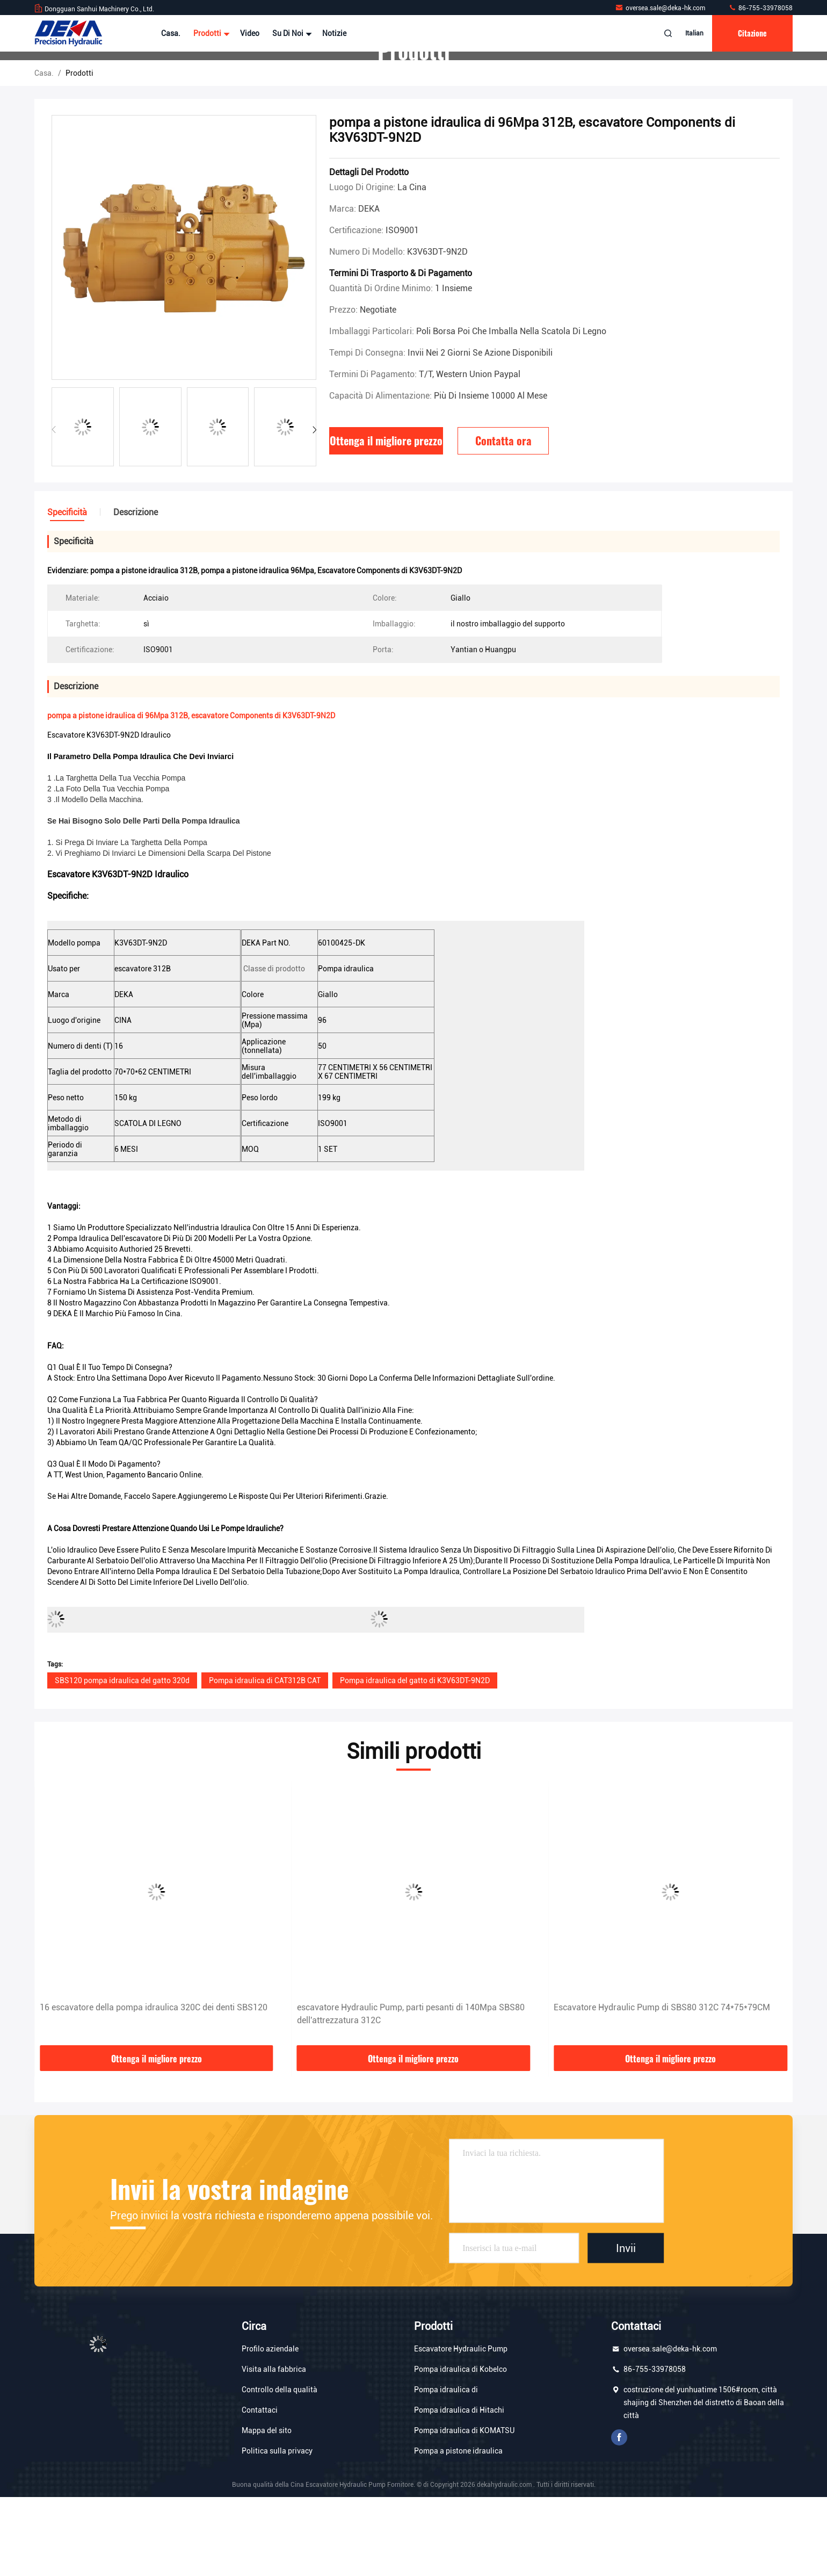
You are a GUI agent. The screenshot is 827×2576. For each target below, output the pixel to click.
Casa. (170, 33)
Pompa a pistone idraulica (458, 2530)
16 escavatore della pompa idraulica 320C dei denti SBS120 (411, 2086)
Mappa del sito (267, 2509)
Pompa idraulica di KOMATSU (464, 2509)
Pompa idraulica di (446, 2468)
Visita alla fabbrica (274, 2448)
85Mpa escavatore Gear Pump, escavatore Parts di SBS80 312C (150, 2092)
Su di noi (290, 33)
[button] (314, 509)
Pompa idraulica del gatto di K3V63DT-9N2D (415, 1759)
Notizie (334, 33)
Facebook (619, 2516)
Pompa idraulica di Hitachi (459, 2489)
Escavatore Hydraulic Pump (460, 2427)
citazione (752, 33)
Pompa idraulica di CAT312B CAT (265, 1759)
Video (249, 33)
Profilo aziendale (270, 2427)
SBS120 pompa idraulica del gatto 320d (122, 1759)
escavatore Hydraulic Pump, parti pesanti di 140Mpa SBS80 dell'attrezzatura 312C (667, 2092)
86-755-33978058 (760, 8)
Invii (626, 2326)
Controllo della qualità (279, 2468)
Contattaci (260, 2489)
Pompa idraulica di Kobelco (460, 2448)
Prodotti (210, 33)
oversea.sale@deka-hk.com (661, 8)
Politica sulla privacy (277, 2530)
